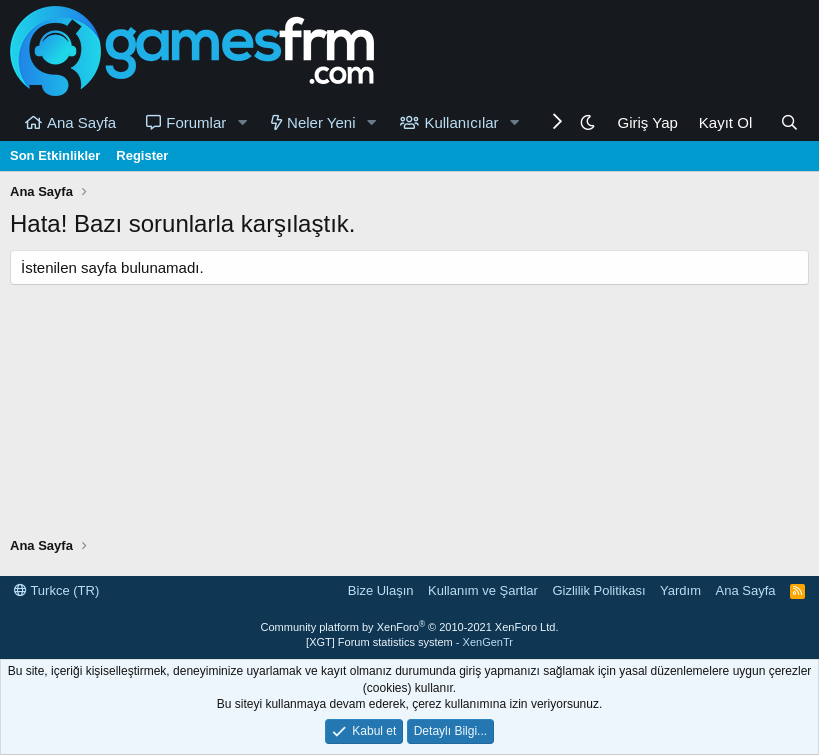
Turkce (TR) (56, 590)
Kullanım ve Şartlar (483, 590)
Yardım (680, 590)
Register (142, 155)
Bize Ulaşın (381, 590)
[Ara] (789, 122)
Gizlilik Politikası (598, 590)
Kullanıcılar (461, 122)
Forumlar (196, 122)
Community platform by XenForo (410, 627)
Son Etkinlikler (55, 155)
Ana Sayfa (81, 122)
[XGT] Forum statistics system (409, 642)
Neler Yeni (321, 122)
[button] (242, 122)
